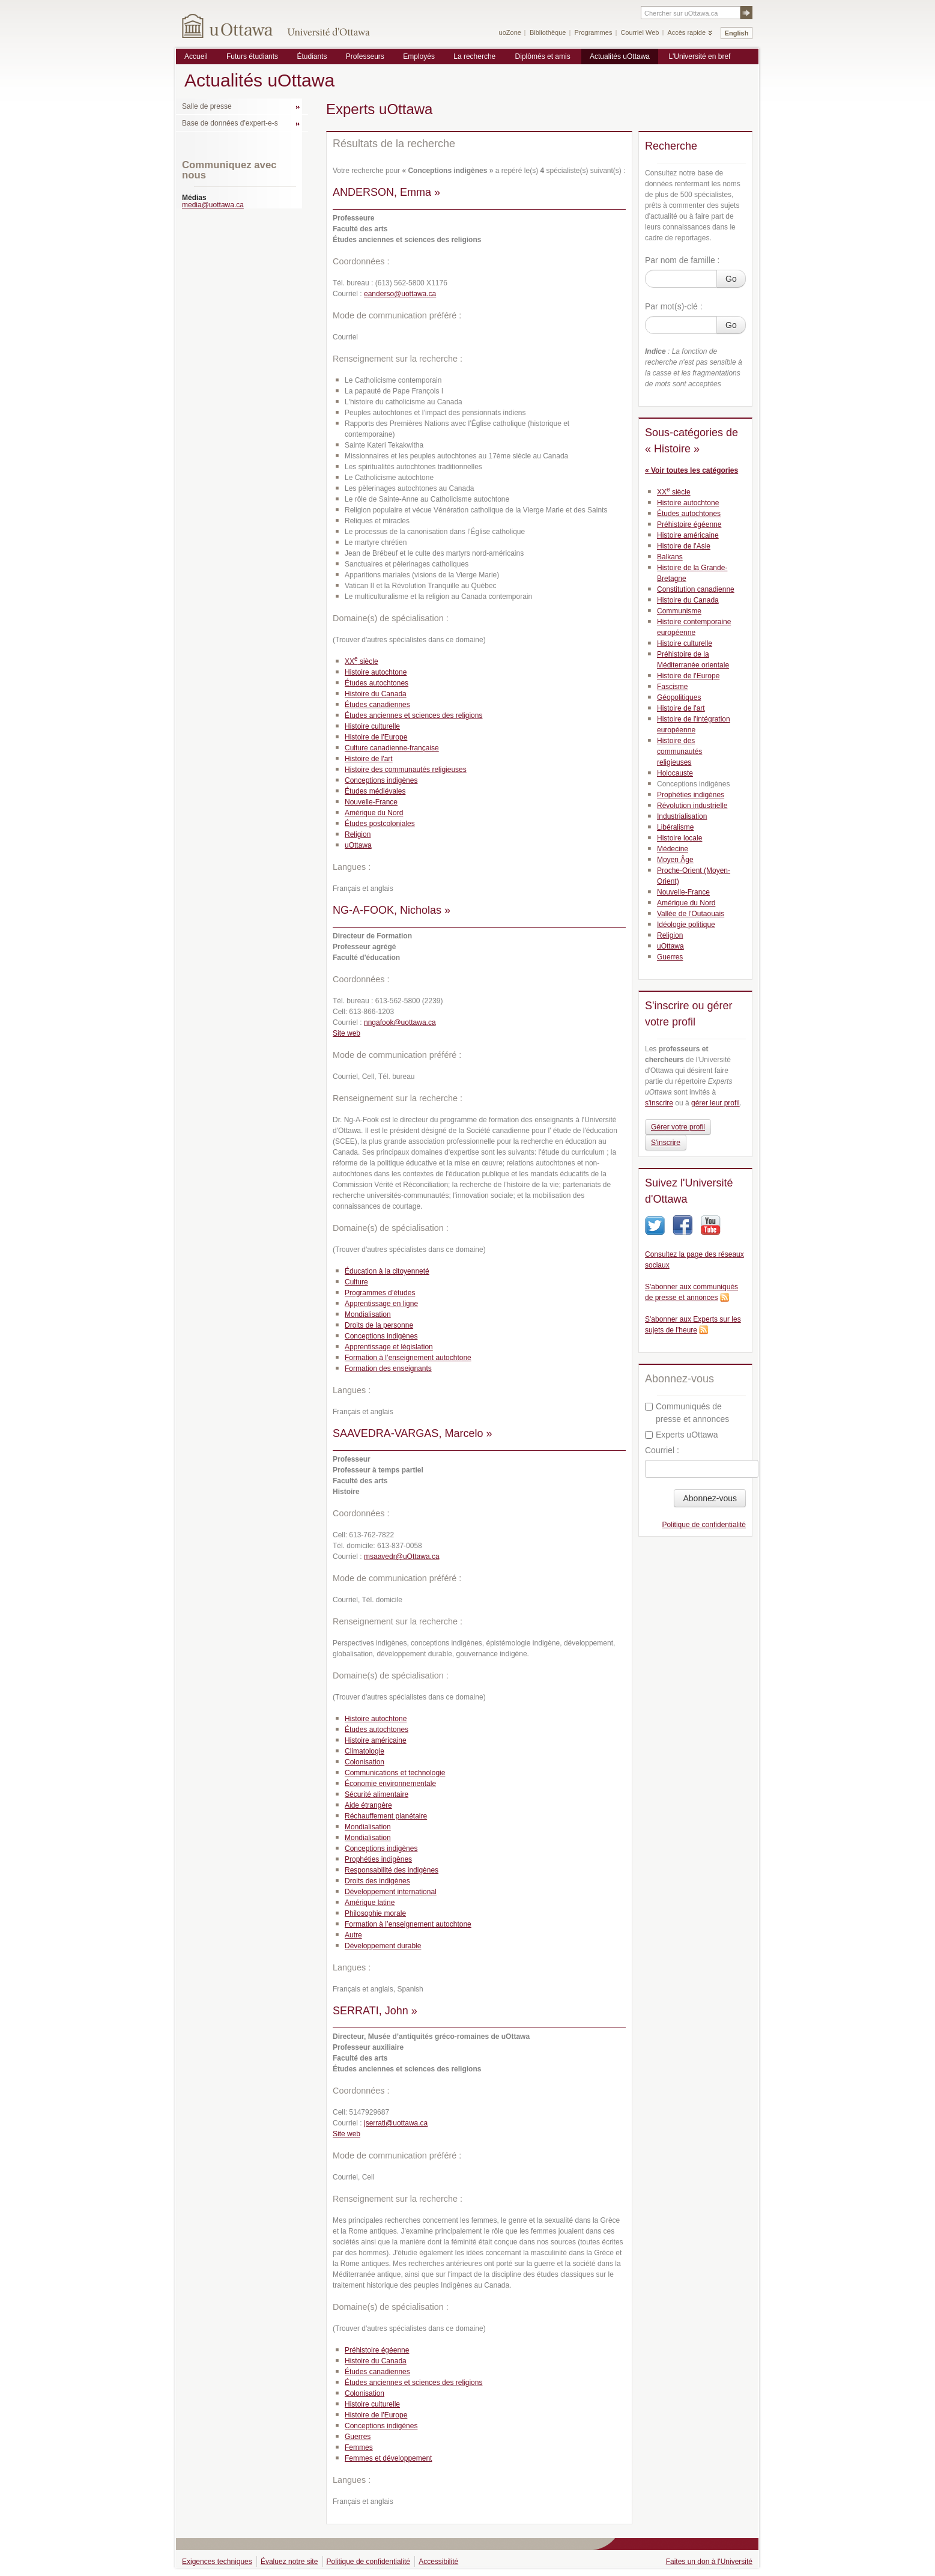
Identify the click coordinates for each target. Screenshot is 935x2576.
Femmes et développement (388, 2458)
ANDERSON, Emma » (386, 192)
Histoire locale (679, 838)
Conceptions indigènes (381, 780)
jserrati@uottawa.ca (396, 2123)
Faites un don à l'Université (709, 2561)
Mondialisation (368, 1314)
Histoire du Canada (376, 694)
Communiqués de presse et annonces (687, 1413)
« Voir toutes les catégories (691, 470)
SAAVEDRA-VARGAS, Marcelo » (412, 1433)
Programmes (593, 32)
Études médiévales (375, 791)
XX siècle (361, 661)
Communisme (679, 611)
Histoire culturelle (372, 726)
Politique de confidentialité (704, 1524)
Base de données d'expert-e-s (230, 123)
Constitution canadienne (695, 589)
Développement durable (383, 1946)
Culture (356, 1282)
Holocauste (675, 773)
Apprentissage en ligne (381, 1303)
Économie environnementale (390, 1783)
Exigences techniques (217, 2561)
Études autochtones (376, 683)
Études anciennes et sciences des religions (413, 715)
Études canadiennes (377, 704)
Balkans (670, 557)
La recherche (474, 56)
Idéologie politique (686, 924)
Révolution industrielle (692, 805)
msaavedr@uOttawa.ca (402, 1556)
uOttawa (358, 845)
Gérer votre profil (678, 1127)
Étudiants (312, 56)
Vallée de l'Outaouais (690, 914)
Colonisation (364, 1762)
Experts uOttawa (681, 1434)
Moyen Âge (675, 859)
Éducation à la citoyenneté (387, 1271)
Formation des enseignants (388, 1368)
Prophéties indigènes (378, 1859)
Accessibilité (438, 2561)
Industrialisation (682, 816)
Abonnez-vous (710, 1498)
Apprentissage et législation (389, 1347)
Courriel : (662, 1450)
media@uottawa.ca (213, 205)
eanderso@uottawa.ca (400, 294)
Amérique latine (370, 1902)
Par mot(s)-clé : (674, 306)
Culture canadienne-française (392, 748)
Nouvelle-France (371, 802)
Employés (419, 56)
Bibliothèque (548, 32)
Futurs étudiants (252, 56)
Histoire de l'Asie (683, 546)
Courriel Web (639, 32)
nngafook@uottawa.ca (400, 1022)
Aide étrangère (368, 1805)
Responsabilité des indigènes (391, 1870)
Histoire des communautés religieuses (406, 769)
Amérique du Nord (374, 813)
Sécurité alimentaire (376, 1794)
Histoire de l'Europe (376, 737)
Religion (358, 834)
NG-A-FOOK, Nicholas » (391, 910)
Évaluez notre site (289, 2561)
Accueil (196, 56)
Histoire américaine (376, 1740)
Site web (346, 1033)
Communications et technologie (395, 1773)
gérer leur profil (715, 1103)
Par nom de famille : (682, 260)
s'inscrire (659, 1103)
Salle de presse (207, 106)
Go (731, 279)
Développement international (391, 1892)
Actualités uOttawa (620, 56)
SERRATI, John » (375, 2011)
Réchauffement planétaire (386, 1816)
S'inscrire (665, 1142)
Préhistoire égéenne (377, 2350)
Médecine (672, 849)
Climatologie (364, 1751)
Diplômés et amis (542, 56)
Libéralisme (675, 827)
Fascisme (672, 686)
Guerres (358, 2436)
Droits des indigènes (377, 1881)
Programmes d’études (380, 1293)
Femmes (359, 2447)
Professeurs (365, 56)
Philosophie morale (375, 1913)
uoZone (510, 32)
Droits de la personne (379, 1325)
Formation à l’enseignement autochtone (408, 1357)
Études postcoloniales (380, 823)
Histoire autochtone (376, 672)
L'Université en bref (699, 56)
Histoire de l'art (369, 759)
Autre (353, 1935)
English (737, 33)
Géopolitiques (679, 697)
